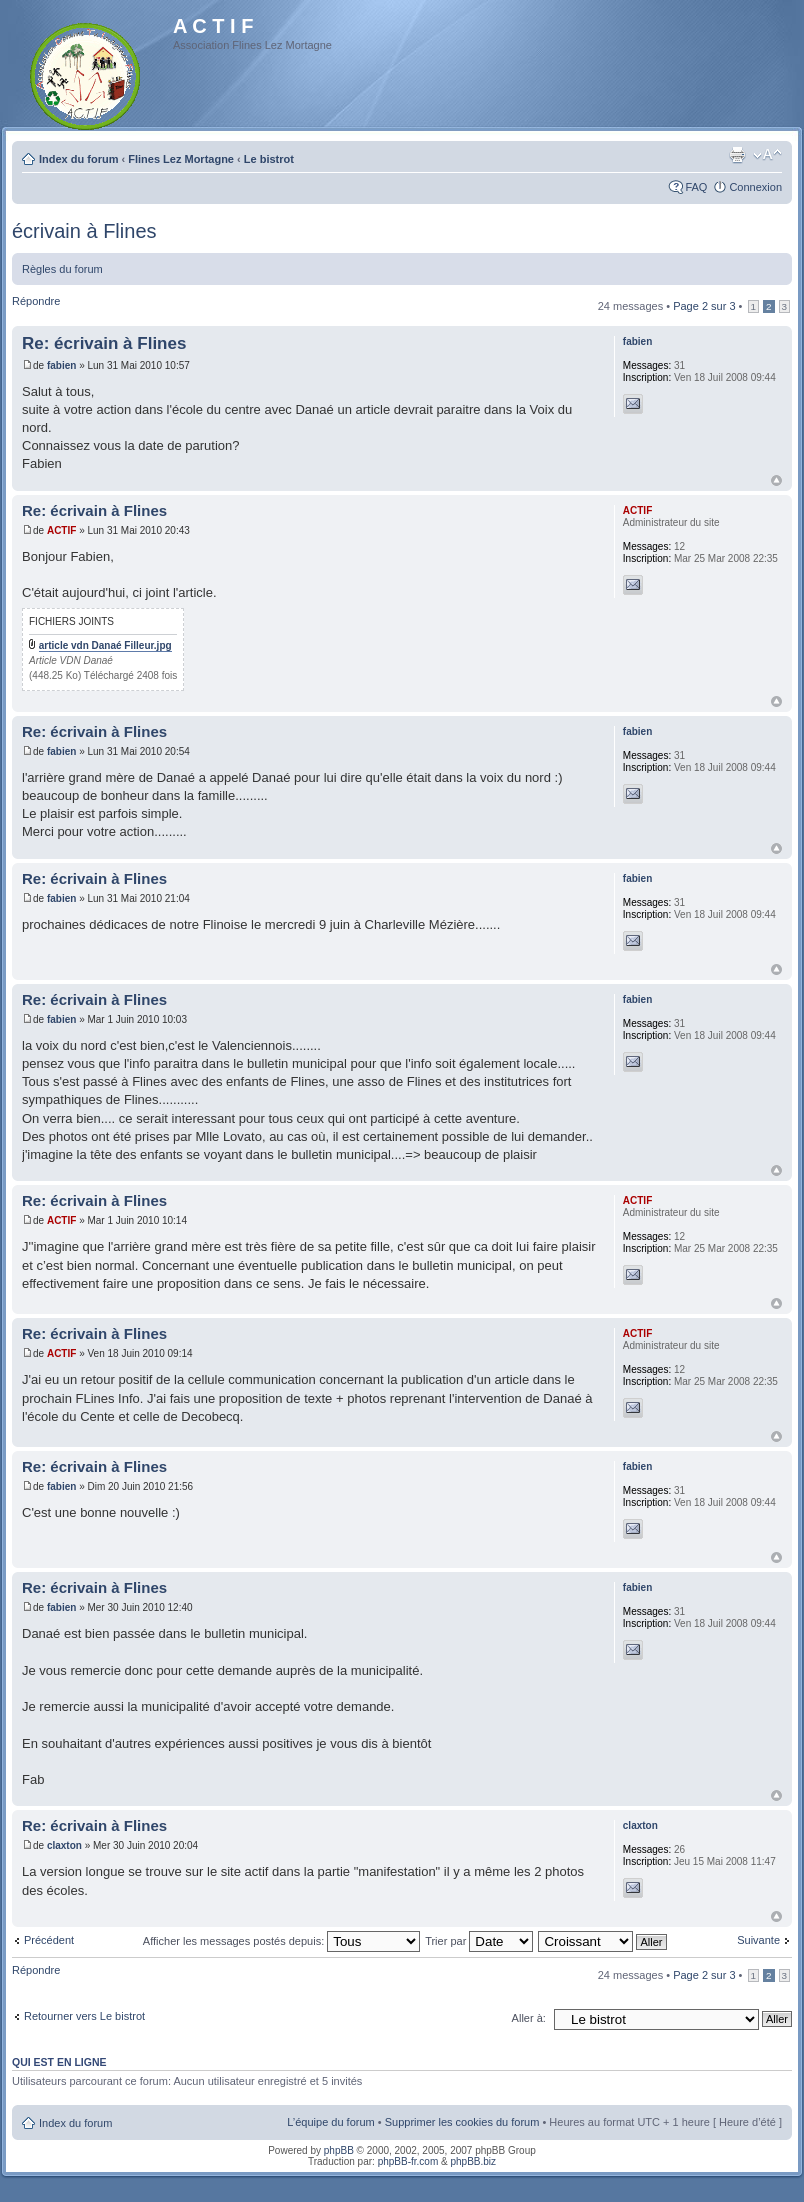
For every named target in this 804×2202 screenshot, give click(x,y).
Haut (776, 480)
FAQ (696, 187)
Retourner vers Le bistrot (84, 2016)
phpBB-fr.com (408, 2161)
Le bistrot (269, 159)
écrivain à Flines (84, 231)
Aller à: (529, 2018)
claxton (64, 1845)
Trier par (479, 1941)
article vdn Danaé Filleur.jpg (105, 645)
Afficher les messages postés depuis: (281, 1941)
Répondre (36, 301)
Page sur (704, 306)
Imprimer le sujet (737, 155)
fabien (61, 365)
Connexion (755, 187)
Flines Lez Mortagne (181, 159)
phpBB (339, 2150)
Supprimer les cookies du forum (462, 2122)
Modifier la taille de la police (767, 155)
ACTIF (61, 530)
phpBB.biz (473, 2161)
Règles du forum (62, 269)
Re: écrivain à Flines (104, 343)
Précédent (49, 1940)
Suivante (758, 1940)
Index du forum (78, 159)
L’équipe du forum (330, 2122)
